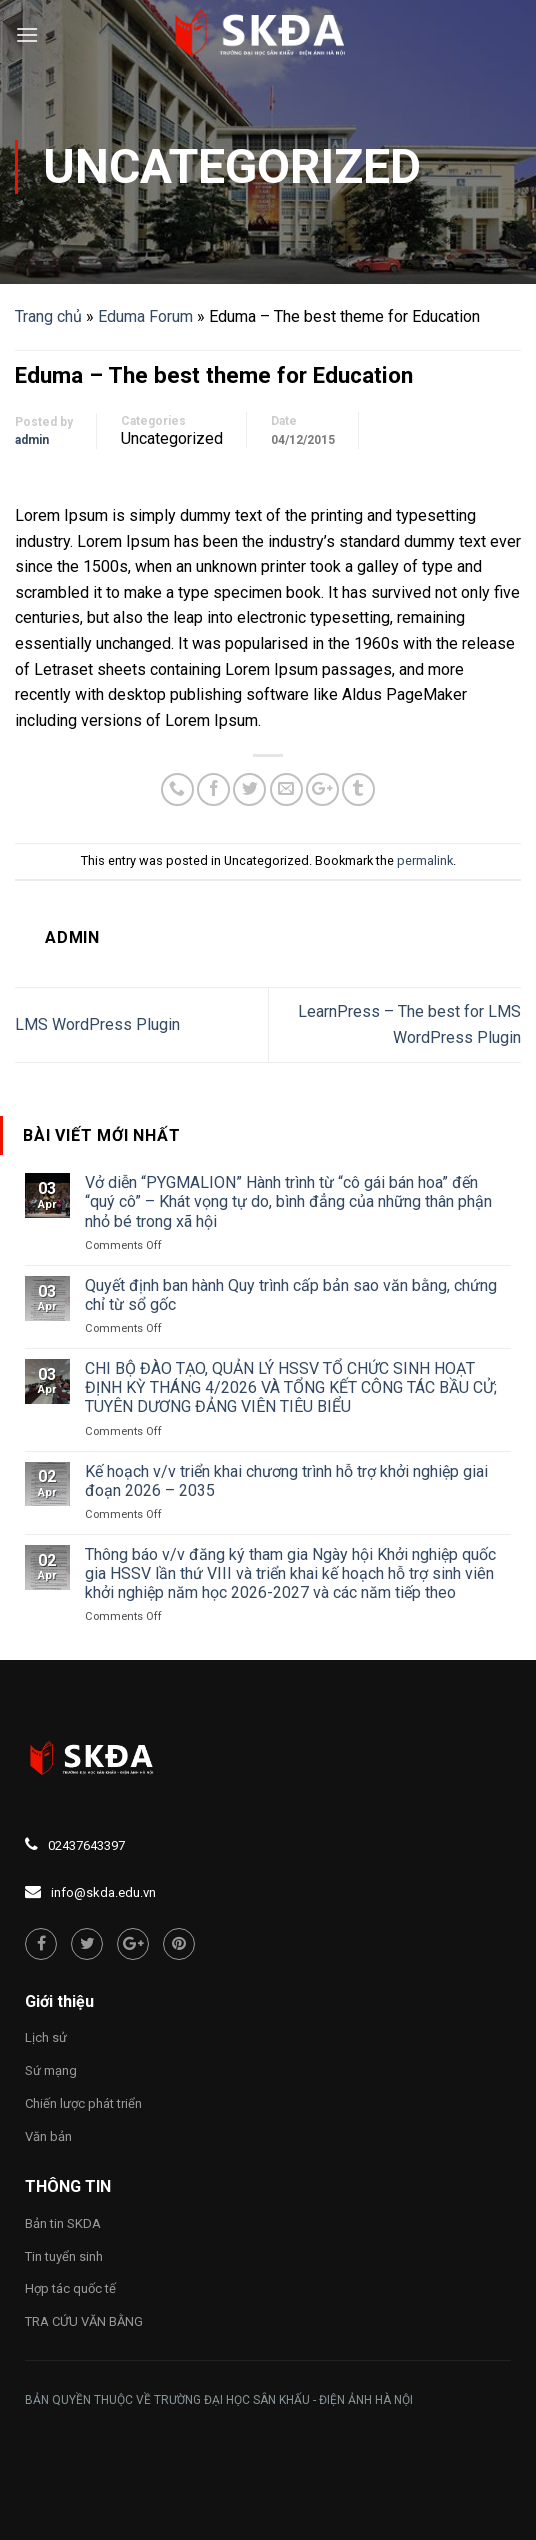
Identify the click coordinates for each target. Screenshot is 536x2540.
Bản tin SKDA (63, 2223)
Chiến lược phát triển (83, 2103)
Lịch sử (46, 2037)
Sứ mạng (51, 2070)
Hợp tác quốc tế (70, 2288)
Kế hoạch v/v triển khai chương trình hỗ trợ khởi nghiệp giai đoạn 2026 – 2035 (286, 1481)
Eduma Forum (145, 316)
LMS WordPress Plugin (97, 1024)
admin (32, 440)
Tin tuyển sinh (64, 2256)
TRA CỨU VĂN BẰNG (84, 2321)
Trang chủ (48, 316)
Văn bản (48, 2136)
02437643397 (86, 1845)
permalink (425, 860)
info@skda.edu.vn (103, 1892)
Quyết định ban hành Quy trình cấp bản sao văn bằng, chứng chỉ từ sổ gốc (291, 1295)
